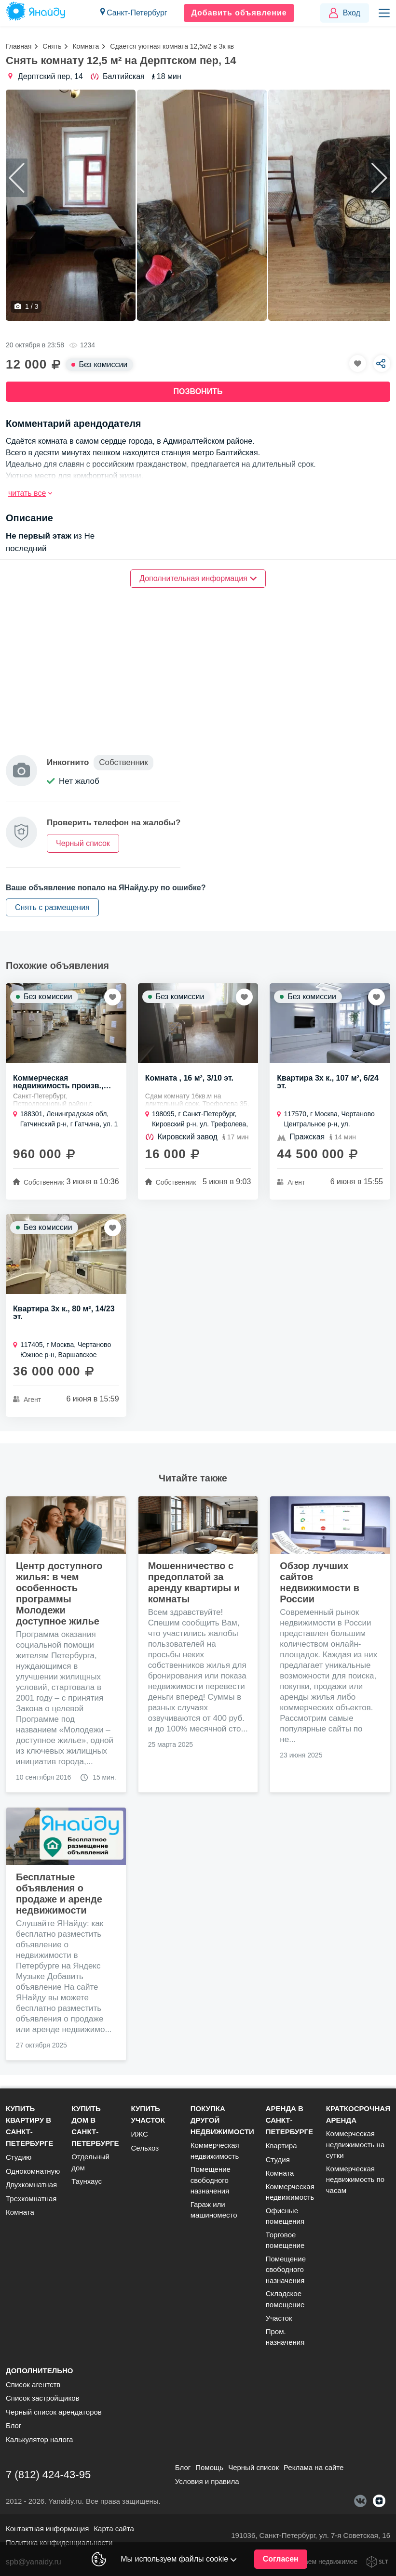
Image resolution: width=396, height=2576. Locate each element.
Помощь (209, 2467)
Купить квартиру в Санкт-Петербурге (29, 2125)
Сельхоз (145, 2148)
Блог (13, 2425)
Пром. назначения (285, 2337)
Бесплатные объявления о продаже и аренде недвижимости (59, 1895)
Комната (85, 46)
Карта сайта (114, 2528)
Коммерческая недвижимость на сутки (355, 2144)
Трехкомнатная (31, 2198)
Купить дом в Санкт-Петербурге (95, 2125)
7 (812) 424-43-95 (48, 2474)
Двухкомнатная (31, 2184)
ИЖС (139, 2134)
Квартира (281, 2145)
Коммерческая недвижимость (215, 2150)
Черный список (253, 2467)
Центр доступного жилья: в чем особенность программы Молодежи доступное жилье (59, 1595)
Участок (279, 2318)
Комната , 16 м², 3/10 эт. (189, 1079)
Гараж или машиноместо (214, 2209)
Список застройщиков (43, 2398)
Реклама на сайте (313, 2467)
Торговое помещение (285, 2240)
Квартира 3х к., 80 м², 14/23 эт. (64, 1314)
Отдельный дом (90, 2162)
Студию (18, 2157)
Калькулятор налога (39, 2439)
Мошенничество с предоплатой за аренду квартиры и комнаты (194, 1584)
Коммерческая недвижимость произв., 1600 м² (58, 1082)
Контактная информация (47, 2528)
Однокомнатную (33, 2171)
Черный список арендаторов (54, 2412)
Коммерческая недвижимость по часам (355, 2179)
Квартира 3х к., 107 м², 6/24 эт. (328, 1082)
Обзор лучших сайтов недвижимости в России (319, 1584)
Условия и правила (207, 2481)
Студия (278, 2159)
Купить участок (147, 2114)
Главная (18, 46)
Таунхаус (86, 2181)
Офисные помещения (285, 2216)
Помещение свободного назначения (211, 2180)
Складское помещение (285, 2299)
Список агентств (33, 2384)
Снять (51, 46)
